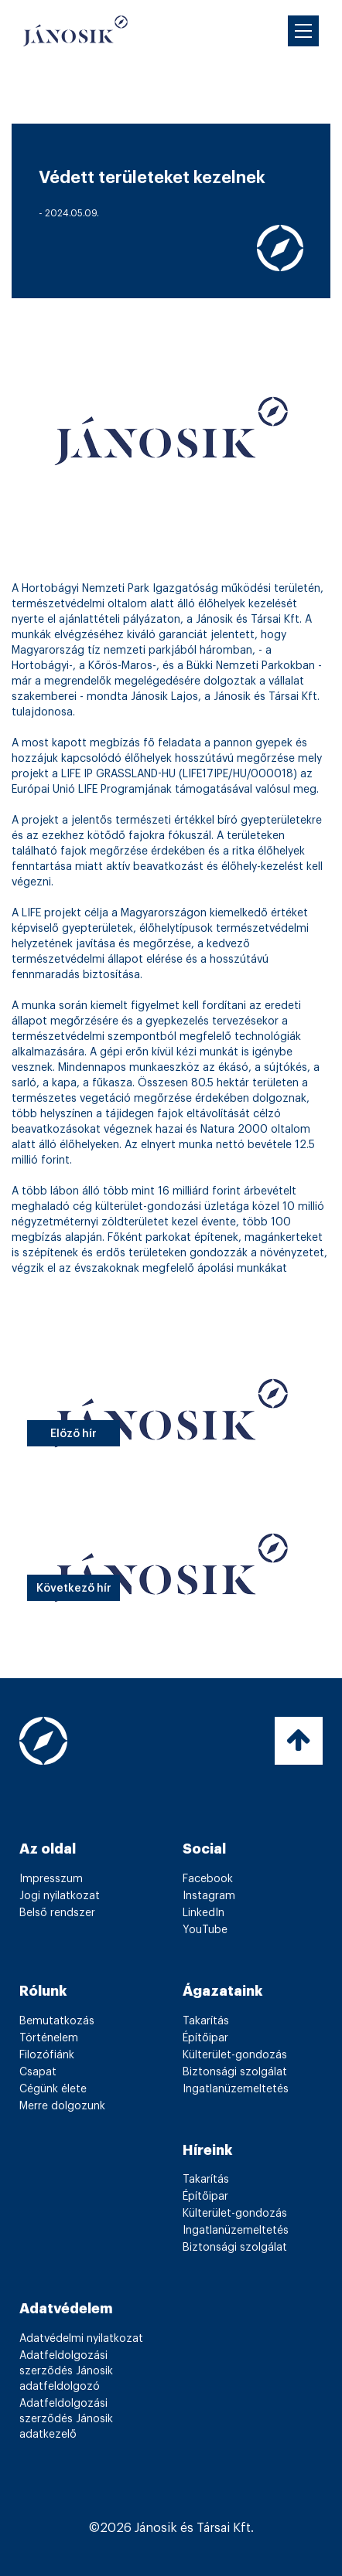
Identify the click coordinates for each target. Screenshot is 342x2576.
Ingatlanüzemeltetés (236, 2089)
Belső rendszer (57, 1913)
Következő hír (73, 1588)
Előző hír (73, 1434)
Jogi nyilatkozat (59, 1896)
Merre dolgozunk (62, 2106)
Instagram (209, 1896)
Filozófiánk (46, 2055)
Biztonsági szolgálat (235, 2072)
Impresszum (51, 1879)
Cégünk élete (53, 2089)
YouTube (205, 1930)
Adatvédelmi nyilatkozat (81, 2338)
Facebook (208, 1879)
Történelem (48, 2038)
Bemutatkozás (56, 2021)
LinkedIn (203, 1913)
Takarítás (206, 2021)
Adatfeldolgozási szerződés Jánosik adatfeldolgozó (66, 2371)
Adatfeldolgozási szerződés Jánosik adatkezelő (66, 2419)
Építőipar (205, 2038)
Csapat (37, 2072)
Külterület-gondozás (235, 2055)
